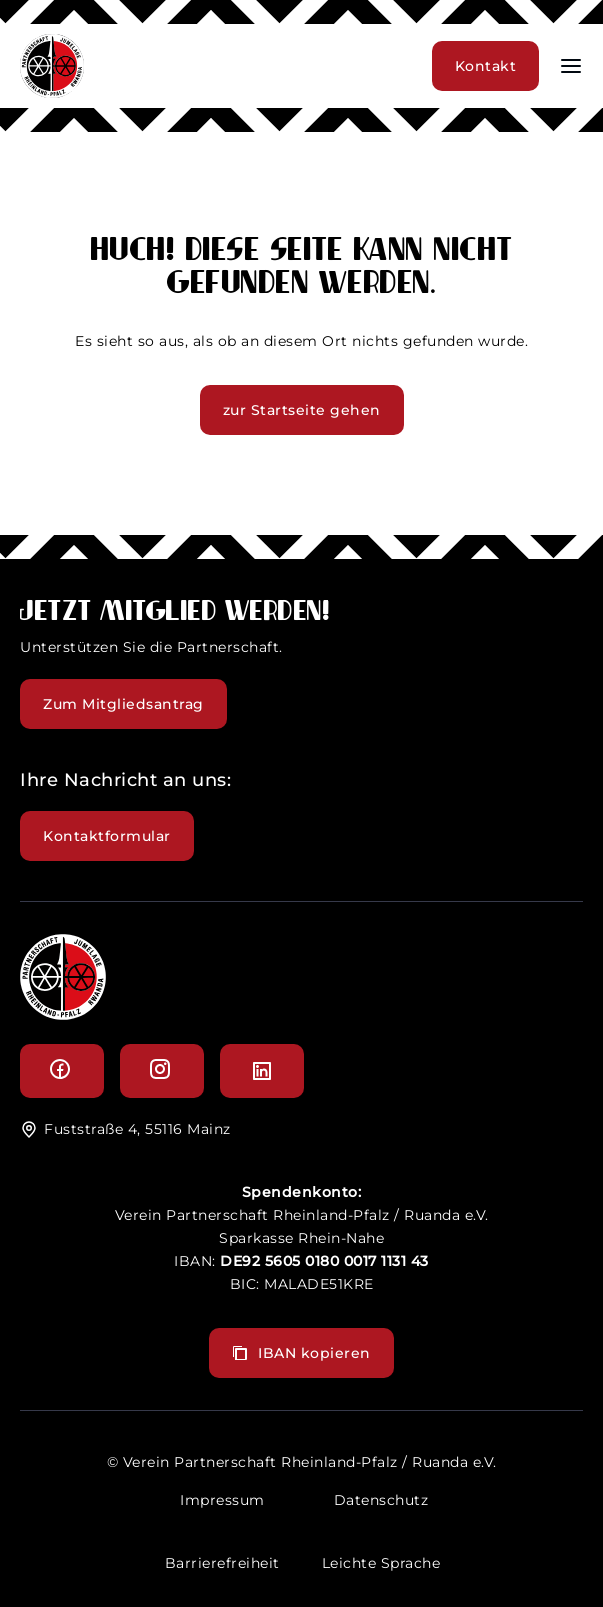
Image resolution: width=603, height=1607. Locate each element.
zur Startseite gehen (302, 410)
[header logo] (52, 92)
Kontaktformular (107, 836)
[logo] (63, 1014)
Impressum (222, 1500)
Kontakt (486, 66)
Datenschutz (381, 1500)
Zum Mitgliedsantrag (123, 704)
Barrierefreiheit (222, 1563)
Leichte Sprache (381, 1563)
